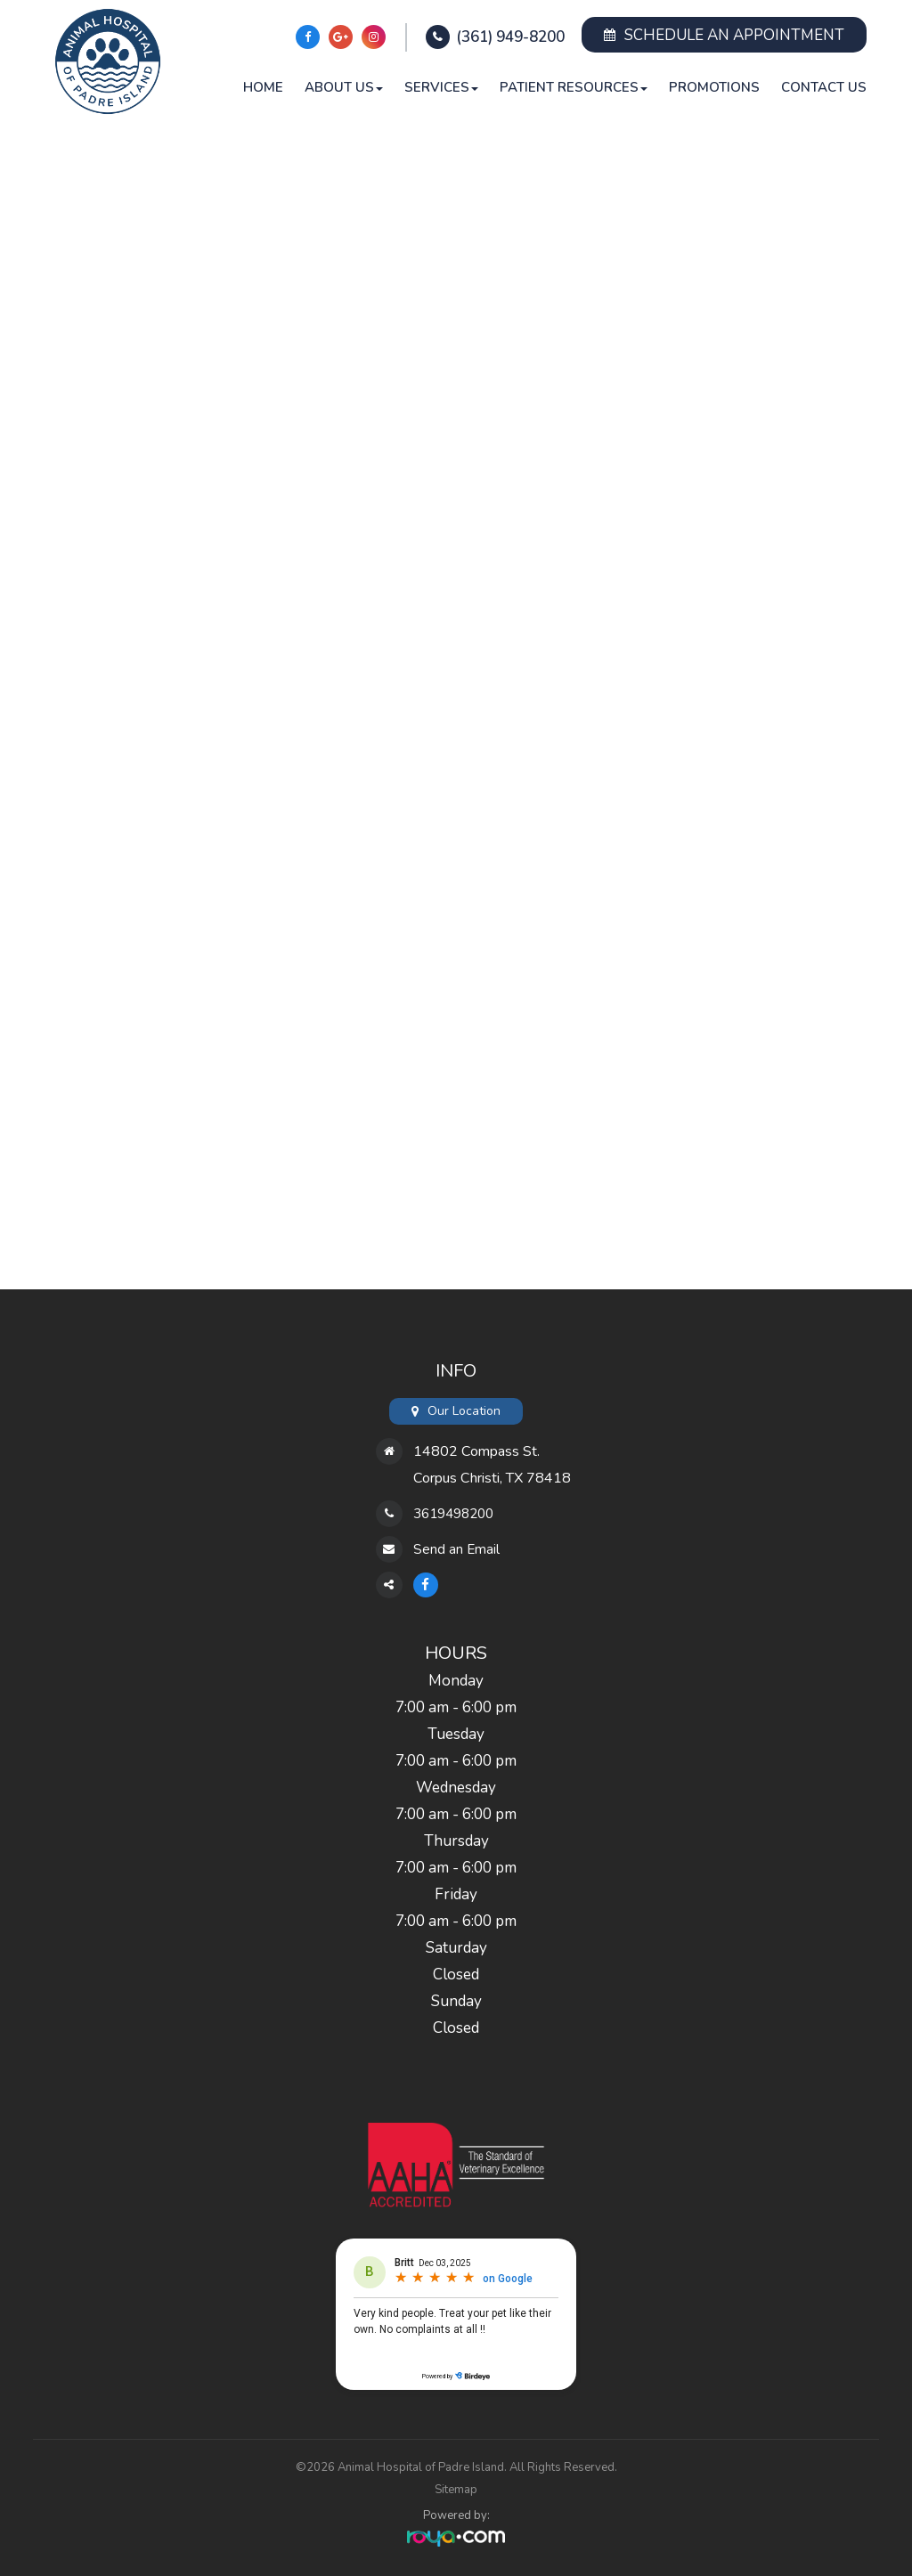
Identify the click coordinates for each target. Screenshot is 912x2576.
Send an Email (461, 1549)
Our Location (464, 1410)
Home (263, 87)
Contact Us (824, 87)
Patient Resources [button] (573, 87)
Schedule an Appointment (724, 35)
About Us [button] (344, 87)
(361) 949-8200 (510, 37)
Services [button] (441, 87)
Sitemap (456, 2490)
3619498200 (457, 1513)
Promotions (714, 87)
